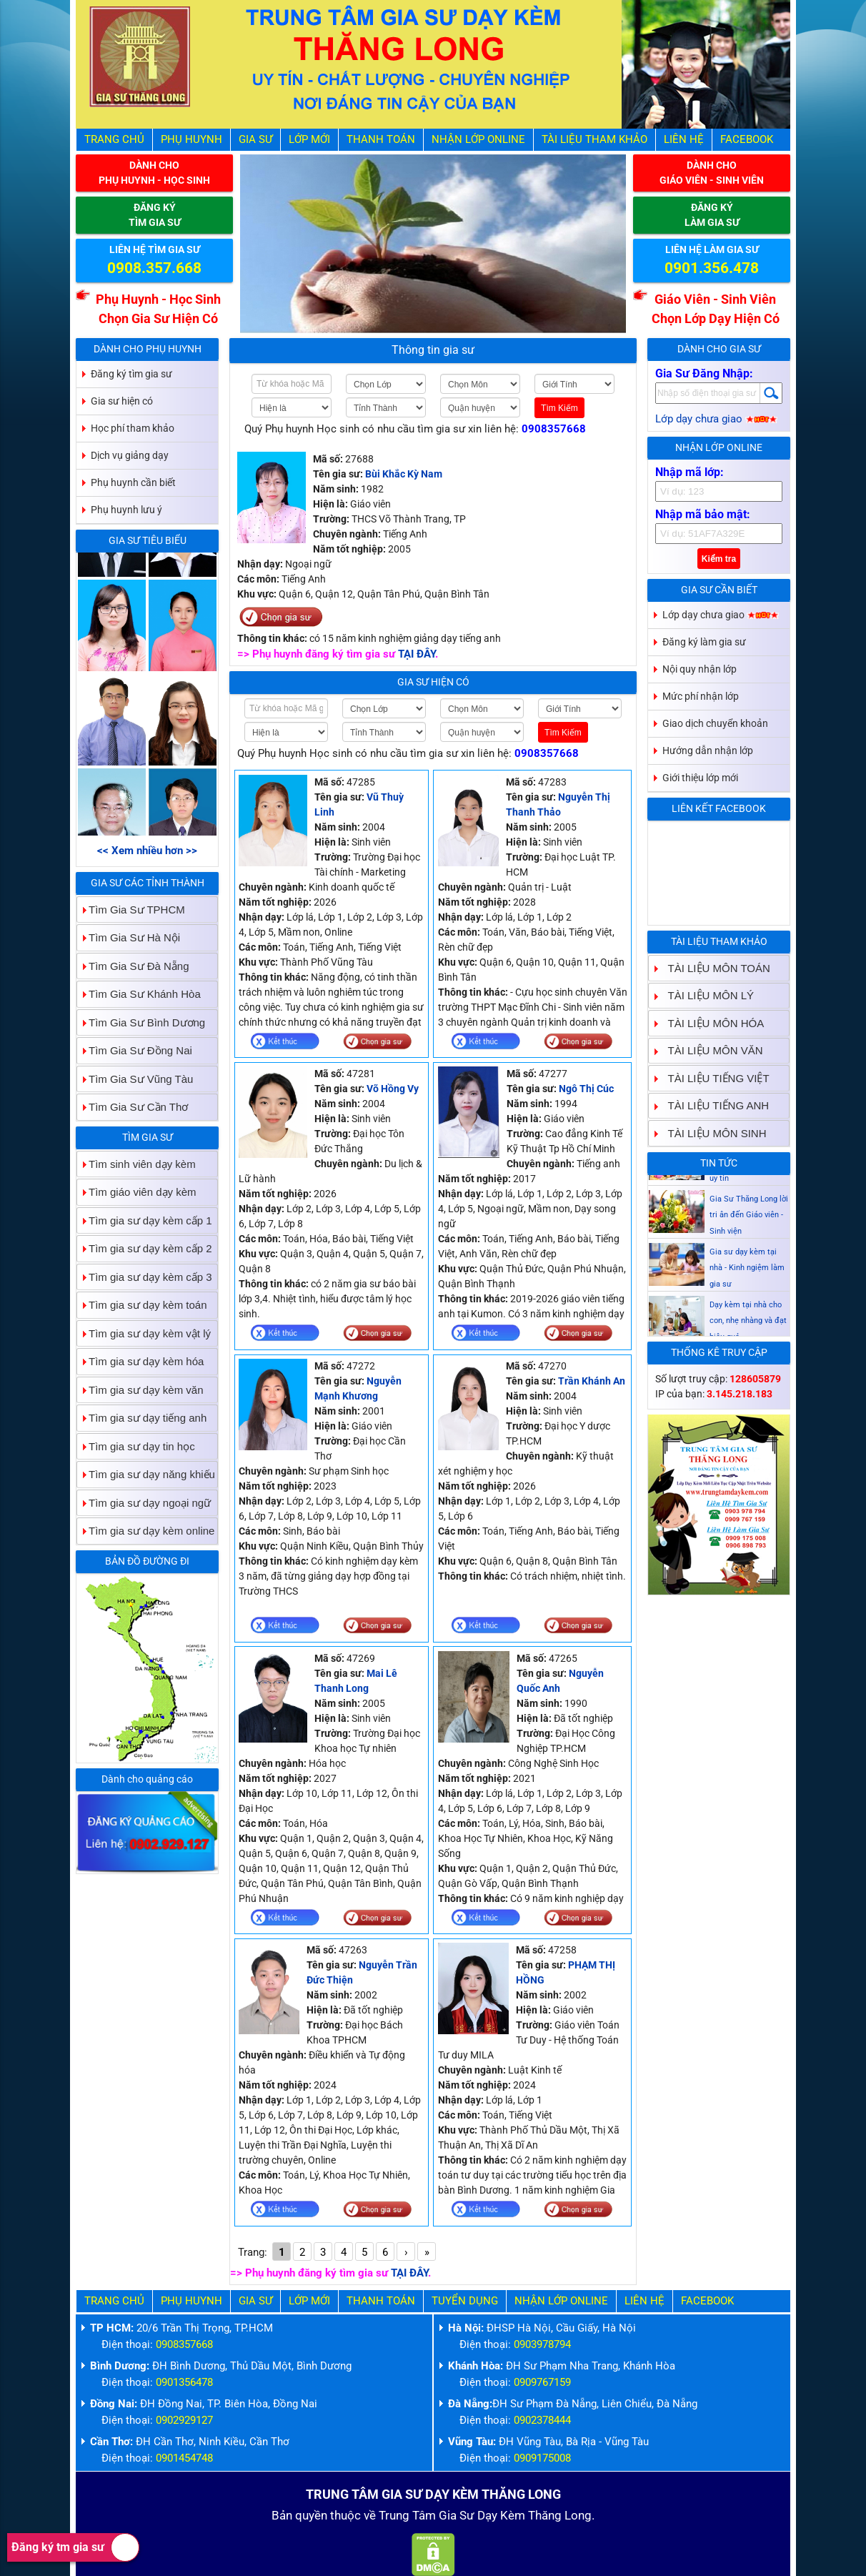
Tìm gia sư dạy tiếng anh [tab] (141, 1418)
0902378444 (542, 2420)
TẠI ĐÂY (416, 654)
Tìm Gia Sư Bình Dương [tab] (141, 1022)
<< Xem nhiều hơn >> (147, 850)
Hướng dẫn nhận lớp (707, 750)
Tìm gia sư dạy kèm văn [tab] (140, 1390)
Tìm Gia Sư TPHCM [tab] (131, 909)
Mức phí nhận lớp (700, 696)
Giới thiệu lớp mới (700, 777)
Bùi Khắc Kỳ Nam (403, 474)
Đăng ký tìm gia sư (131, 374)
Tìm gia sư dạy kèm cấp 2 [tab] (144, 1248)
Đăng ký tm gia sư (75, 2547)
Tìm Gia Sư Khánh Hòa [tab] (139, 994)
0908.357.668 (154, 268)
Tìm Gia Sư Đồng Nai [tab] (134, 1050)
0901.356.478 (712, 268)
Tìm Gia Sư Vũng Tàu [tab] (135, 1079)
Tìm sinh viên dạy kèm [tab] (136, 1164)
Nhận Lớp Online (478, 139)
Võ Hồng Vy (393, 1088)
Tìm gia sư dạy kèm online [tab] (145, 1531)
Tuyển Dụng (465, 2300)
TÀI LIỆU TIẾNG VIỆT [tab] (713, 1078)
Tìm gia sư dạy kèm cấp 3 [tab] (144, 1277)
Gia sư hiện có (433, 682)
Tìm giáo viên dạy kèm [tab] (136, 1192)
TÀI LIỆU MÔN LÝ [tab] (706, 995)
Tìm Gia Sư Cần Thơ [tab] (132, 1107)
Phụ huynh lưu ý (126, 509)
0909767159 (542, 2382)
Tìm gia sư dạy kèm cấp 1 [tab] (144, 1220)
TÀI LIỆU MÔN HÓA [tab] (711, 1023)
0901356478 (184, 2382)
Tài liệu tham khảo (594, 139)
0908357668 (554, 428)
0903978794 (542, 2344)
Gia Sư (255, 139)
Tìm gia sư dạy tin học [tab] (136, 1446)
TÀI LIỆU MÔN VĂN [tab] (710, 1050)
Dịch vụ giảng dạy (130, 455)
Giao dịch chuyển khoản (715, 723)
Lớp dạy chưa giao (716, 418)
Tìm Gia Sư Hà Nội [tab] (128, 937)
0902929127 (184, 2420)
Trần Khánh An (591, 1381)
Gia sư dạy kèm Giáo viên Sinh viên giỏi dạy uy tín (748, 1201)
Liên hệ (684, 139)
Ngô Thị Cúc (586, 1088)
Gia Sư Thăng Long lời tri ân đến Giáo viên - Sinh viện (749, 1254)
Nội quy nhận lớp (699, 669)
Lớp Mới (309, 139)
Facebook (746, 139)
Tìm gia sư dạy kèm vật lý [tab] (144, 1333)
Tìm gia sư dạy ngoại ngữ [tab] (144, 1503)
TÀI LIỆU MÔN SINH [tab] (712, 1133)
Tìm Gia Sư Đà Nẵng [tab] (133, 966)
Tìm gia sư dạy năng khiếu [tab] (146, 1474)
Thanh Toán (381, 139)
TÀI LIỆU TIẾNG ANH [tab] (713, 1105)
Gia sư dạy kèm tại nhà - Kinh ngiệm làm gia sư (747, 1307)
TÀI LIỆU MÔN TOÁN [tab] (713, 968)
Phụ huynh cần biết (133, 482)
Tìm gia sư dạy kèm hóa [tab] (140, 1361)
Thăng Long (560, 2515)
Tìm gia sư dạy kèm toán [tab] (142, 1305)
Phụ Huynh (191, 139)
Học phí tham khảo (132, 428)
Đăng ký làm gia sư (704, 642)
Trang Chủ (114, 139)
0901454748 (184, 2458)
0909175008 (542, 2458)
